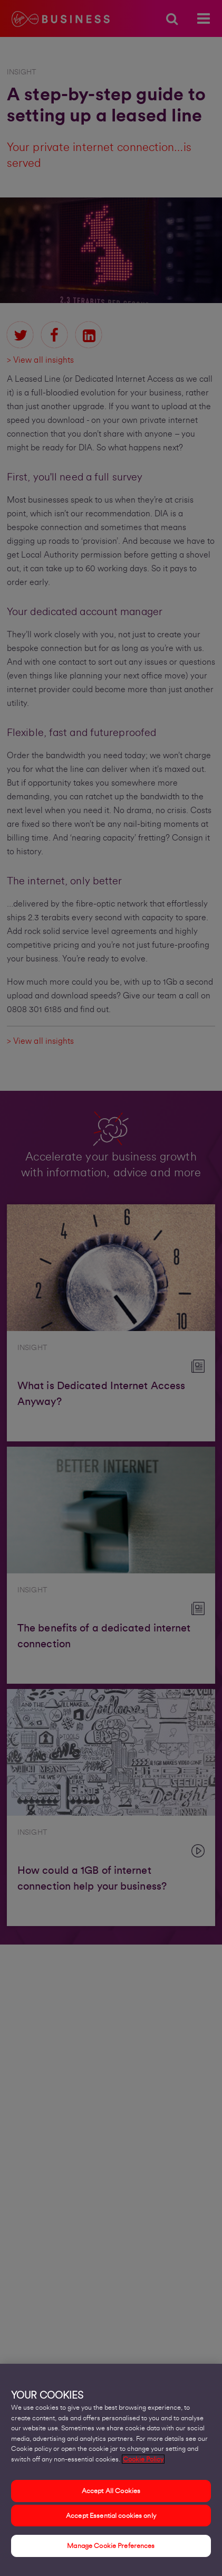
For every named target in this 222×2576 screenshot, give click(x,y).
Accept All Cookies (111, 2493)
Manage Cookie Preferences (111, 2548)
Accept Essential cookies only (111, 2518)
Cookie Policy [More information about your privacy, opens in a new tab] (143, 2461)
